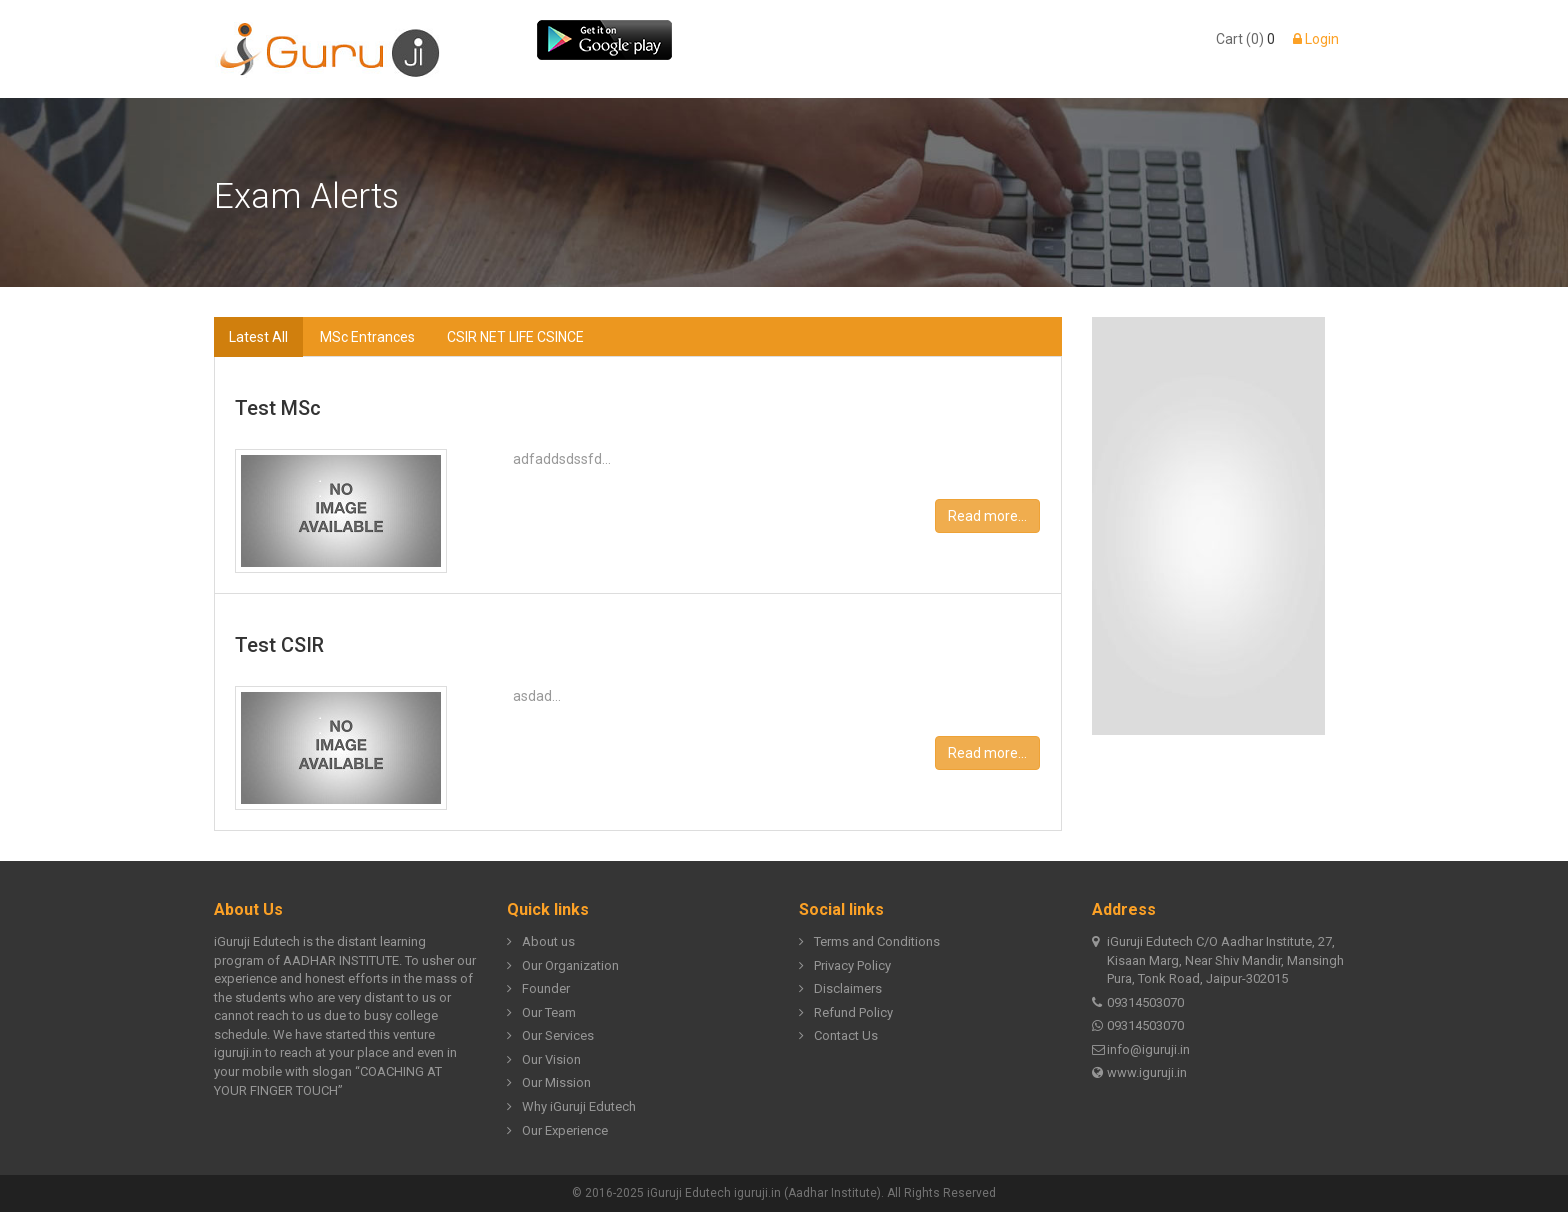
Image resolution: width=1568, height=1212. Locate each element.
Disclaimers (840, 989)
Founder (538, 989)
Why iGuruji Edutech (571, 1107)
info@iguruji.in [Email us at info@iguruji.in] (1141, 1050)
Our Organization (563, 966)
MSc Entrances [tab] (367, 337)
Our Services (550, 1036)
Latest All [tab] (258, 337)
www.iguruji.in (1139, 1073)
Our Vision (544, 1060)
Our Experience (557, 1131)
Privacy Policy (845, 966)
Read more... (987, 516)
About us (541, 942)
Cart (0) (1240, 39)
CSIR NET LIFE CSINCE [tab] (515, 337)
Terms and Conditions (869, 942)
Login (1316, 39)
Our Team (541, 1013)
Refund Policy (846, 1013)
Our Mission (549, 1083)
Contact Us (838, 1036)
